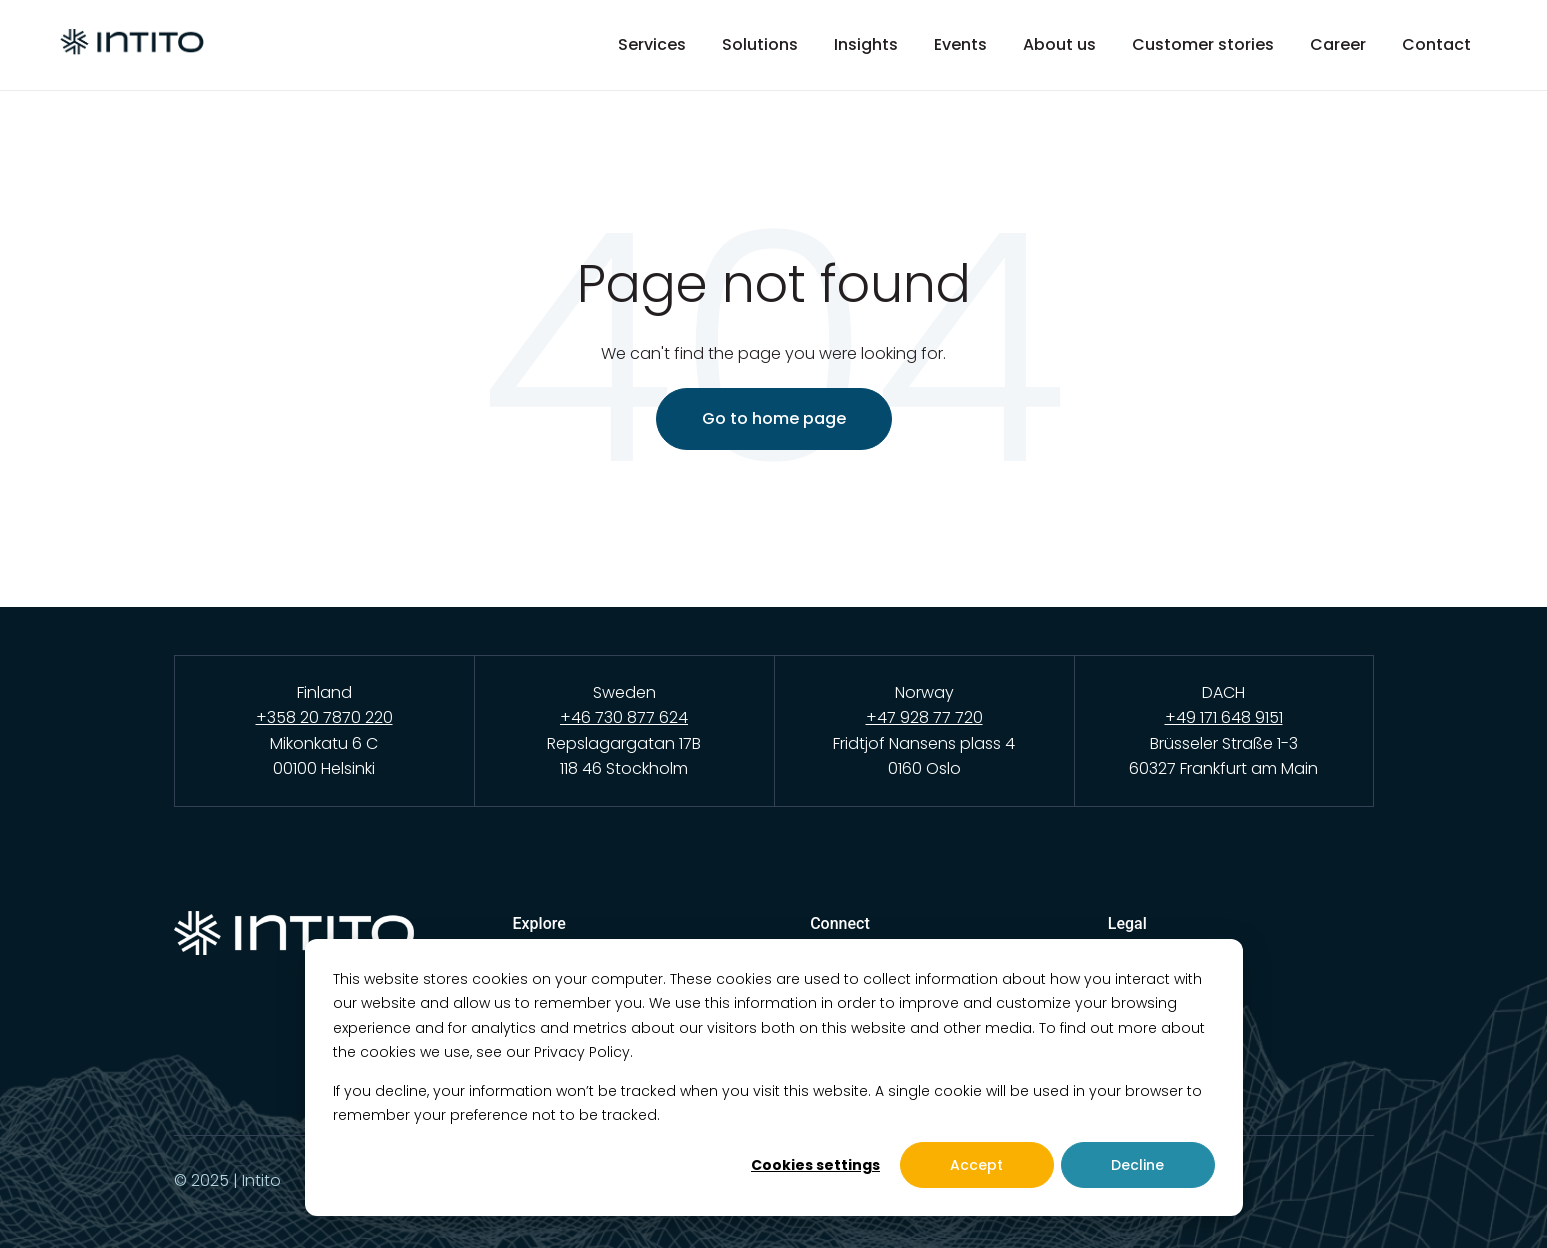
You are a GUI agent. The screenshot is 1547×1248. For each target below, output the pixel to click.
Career (1338, 45)
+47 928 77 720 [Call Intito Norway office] (924, 717)
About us (1059, 45)
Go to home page (774, 418)
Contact (1436, 45)
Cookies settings (815, 1165)
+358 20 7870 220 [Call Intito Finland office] (324, 717)
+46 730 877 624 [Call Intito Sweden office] (624, 717)
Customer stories (1203, 45)
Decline (1137, 1165)
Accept (976, 1165)
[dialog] (774, 1077)
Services (652, 45)
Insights (866, 45)
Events (960, 45)
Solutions (760, 45)
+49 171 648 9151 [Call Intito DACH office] (1224, 717)
